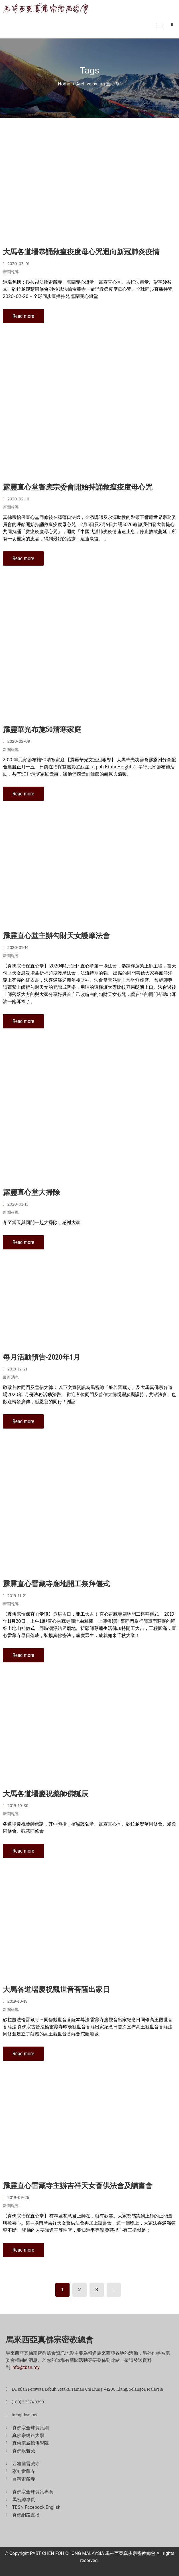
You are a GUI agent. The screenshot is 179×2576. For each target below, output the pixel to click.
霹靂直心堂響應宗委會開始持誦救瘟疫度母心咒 (77, 487)
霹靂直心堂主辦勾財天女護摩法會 (56, 936)
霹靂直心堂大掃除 (31, 1192)
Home (64, 84)
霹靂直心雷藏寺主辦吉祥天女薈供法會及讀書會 (77, 2186)
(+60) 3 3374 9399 (28, 2402)
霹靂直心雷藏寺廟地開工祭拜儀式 (56, 1584)
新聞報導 (11, 272)
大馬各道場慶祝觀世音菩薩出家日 (56, 1989)
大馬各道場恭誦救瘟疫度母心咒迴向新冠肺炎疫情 (81, 252)
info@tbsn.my (25, 2367)
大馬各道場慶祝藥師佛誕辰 (45, 1794)
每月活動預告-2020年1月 (41, 1357)
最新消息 (11, 1377)
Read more (23, 316)
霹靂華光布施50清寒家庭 (42, 729)
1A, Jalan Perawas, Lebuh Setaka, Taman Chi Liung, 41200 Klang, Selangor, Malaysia (87, 2389)
